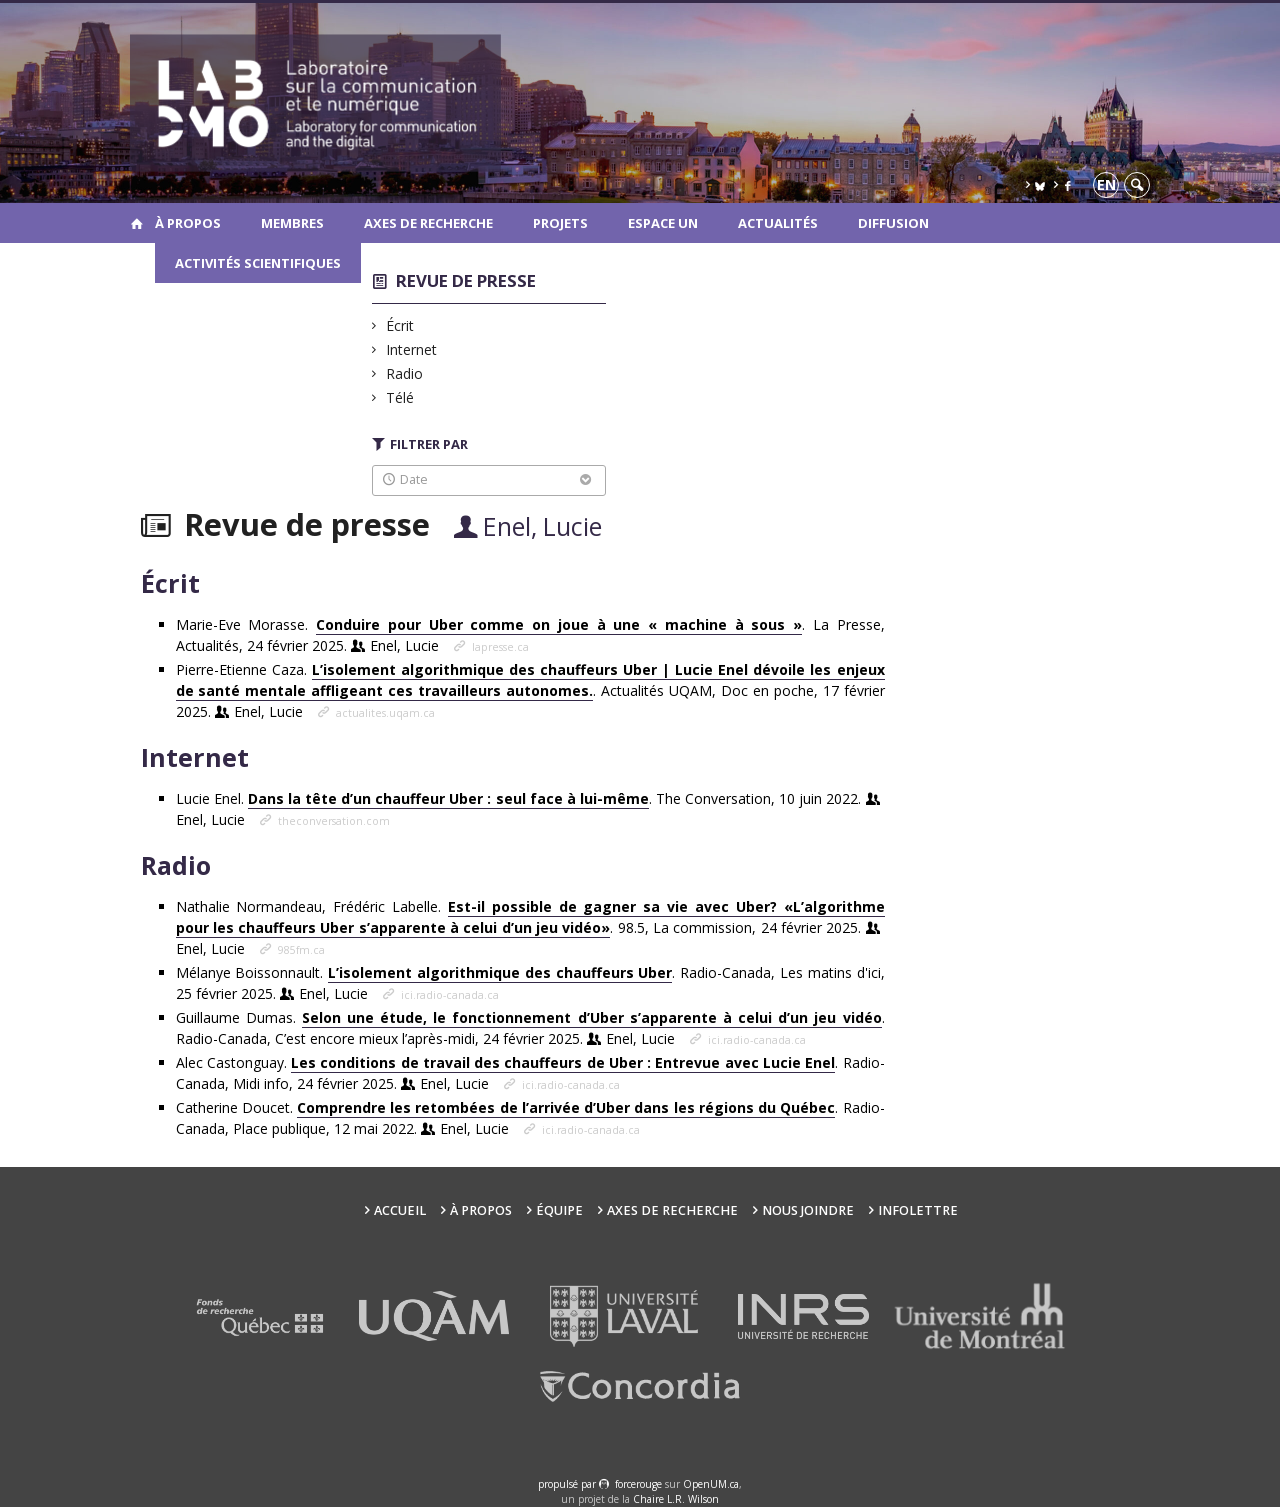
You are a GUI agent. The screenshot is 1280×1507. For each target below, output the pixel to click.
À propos (188, 223)
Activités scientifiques (258, 263)
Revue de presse (466, 280)
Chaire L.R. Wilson (676, 1499)
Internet (412, 349)
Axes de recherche (428, 223)
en (1106, 184)
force (638, 1484)
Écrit (400, 325)
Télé (400, 397)
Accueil (400, 1210)
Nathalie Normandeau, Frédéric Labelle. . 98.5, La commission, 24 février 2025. (530, 927)
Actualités (778, 223)
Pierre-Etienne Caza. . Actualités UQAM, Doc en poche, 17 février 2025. (530, 690)
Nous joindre (808, 1210)
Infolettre (918, 1210)
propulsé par (568, 1484)
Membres (292, 223)
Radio (405, 373)
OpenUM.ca (711, 1484)
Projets (560, 223)
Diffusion (893, 223)
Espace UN (663, 223)
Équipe (559, 1210)
